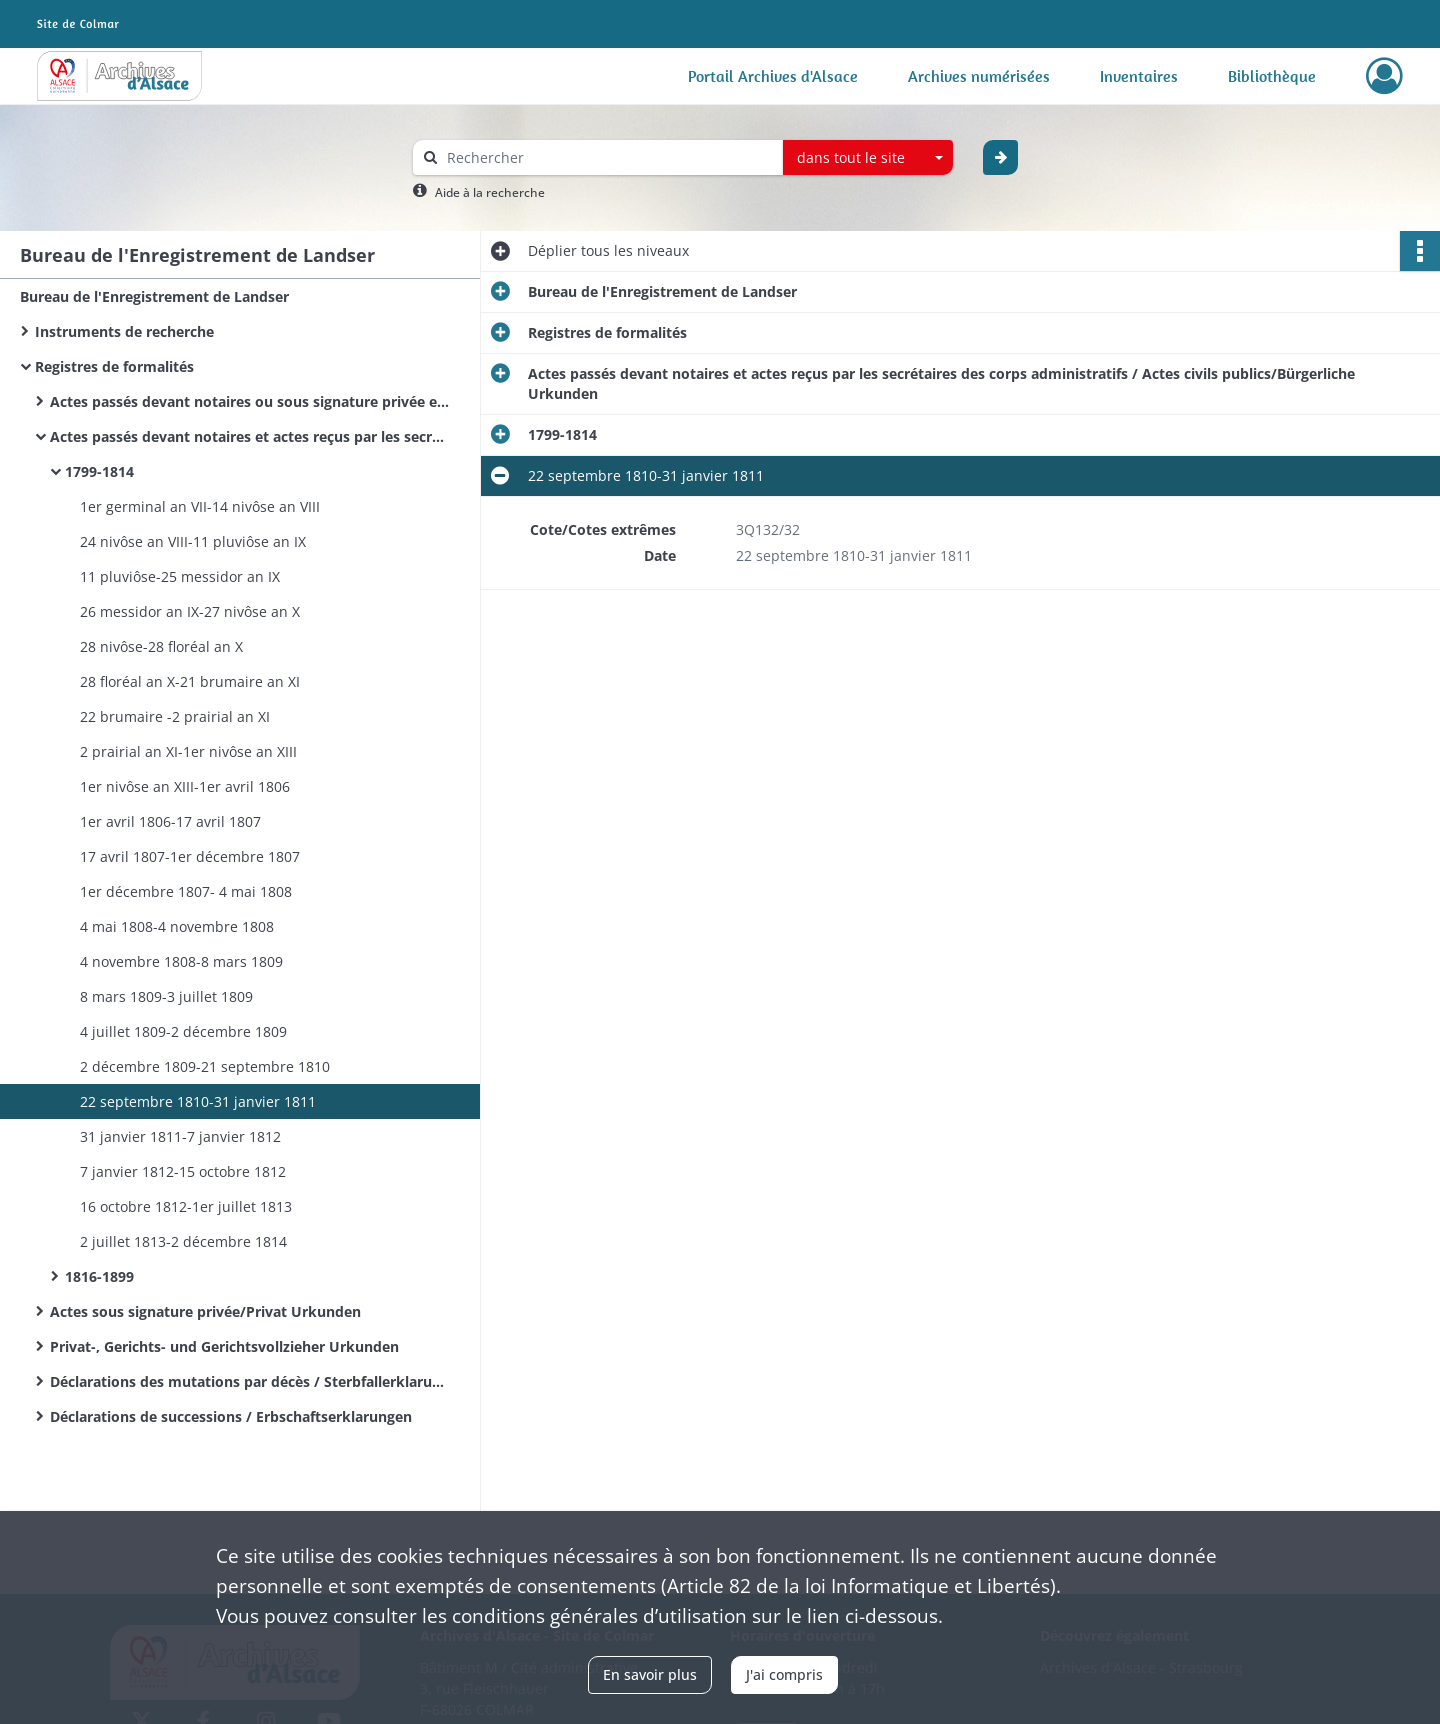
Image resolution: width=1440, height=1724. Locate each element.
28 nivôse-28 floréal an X (161, 646)
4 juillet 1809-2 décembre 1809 (183, 1031)
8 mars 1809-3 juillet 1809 (166, 996)
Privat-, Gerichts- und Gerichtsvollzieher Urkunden (224, 1346)
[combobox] (868, 158)
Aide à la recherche (490, 192)
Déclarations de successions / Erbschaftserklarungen (231, 1416)
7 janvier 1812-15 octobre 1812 (183, 1171)
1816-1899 (99, 1276)
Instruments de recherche (124, 331)
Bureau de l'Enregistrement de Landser (154, 296)
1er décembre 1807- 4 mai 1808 (186, 891)
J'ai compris (784, 1674)
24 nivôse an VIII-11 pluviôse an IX (193, 541)
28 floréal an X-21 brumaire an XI (190, 681)
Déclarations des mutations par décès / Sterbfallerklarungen (250, 1381)
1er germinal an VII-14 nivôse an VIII (200, 506)
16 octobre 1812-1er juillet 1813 (186, 1206)
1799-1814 (99, 471)
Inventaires (1139, 76)
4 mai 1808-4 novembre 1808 (177, 926)
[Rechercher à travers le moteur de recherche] (608, 157)
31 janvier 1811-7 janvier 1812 (180, 1136)
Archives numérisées (979, 76)
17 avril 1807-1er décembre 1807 (190, 856)
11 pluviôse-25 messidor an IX (180, 576)
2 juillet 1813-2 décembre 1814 (183, 1241)
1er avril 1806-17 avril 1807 (170, 821)
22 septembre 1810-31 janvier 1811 (198, 1101)
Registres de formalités (114, 366)
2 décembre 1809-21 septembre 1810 (205, 1066)
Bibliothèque (1272, 76)
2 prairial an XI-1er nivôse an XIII (188, 751)
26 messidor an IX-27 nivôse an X (190, 611)
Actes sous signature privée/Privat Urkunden (205, 1311)
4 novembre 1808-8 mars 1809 (181, 961)
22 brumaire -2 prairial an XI (175, 716)
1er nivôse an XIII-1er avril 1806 (185, 786)
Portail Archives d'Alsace (773, 76)
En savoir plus (650, 1674)
